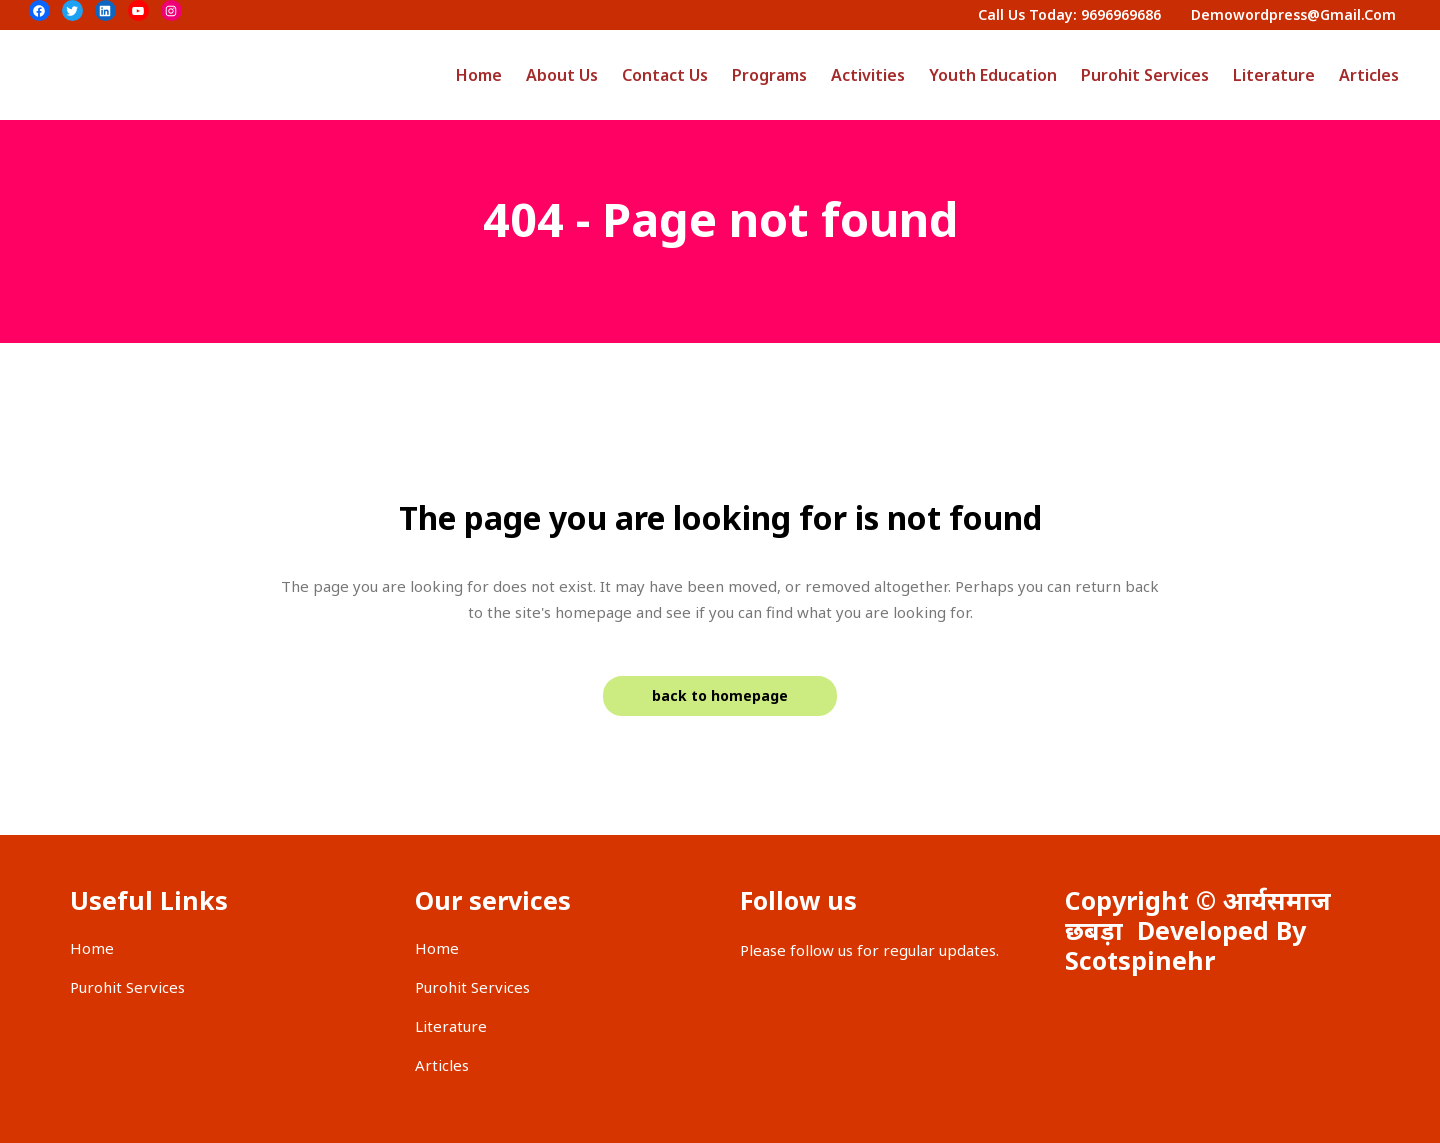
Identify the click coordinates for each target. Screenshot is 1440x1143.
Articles (442, 1065)
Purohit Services (127, 987)
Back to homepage (720, 695)
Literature (451, 1026)
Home (92, 948)
